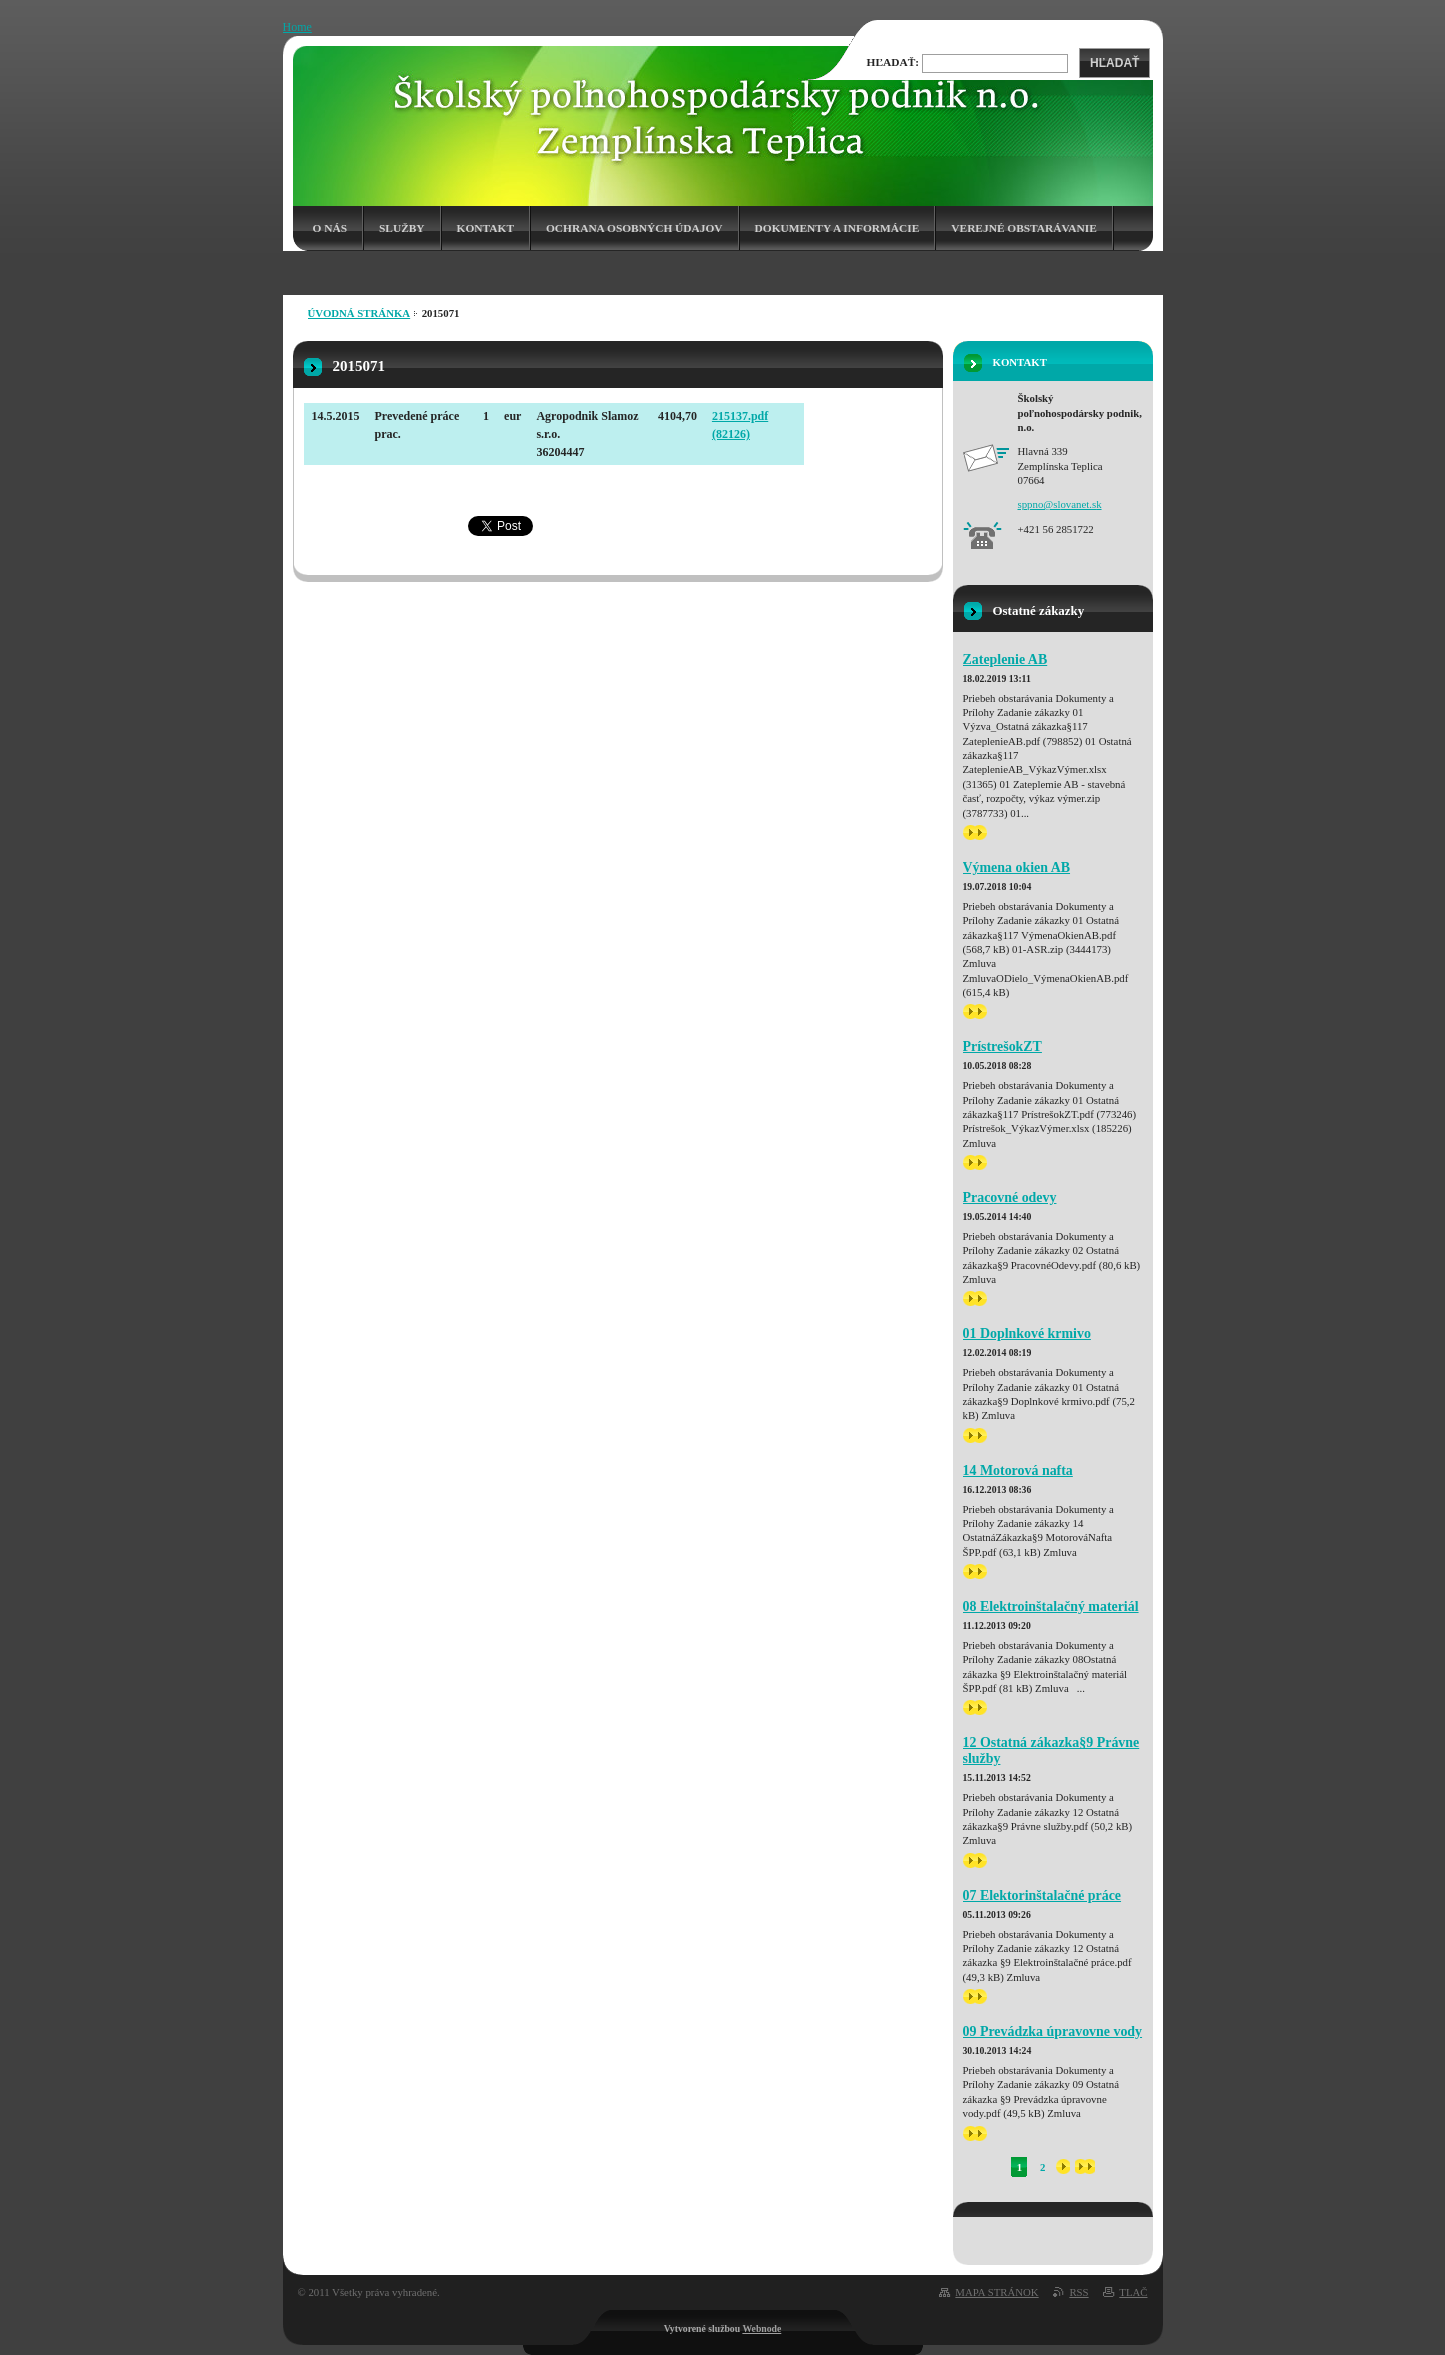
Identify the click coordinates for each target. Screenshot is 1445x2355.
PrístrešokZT (1002, 1046)
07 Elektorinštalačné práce (1042, 1895)
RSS (1078, 2292)
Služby (402, 228)
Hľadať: (893, 62)
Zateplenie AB (1005, 659)
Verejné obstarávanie (1023, 228)
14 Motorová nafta (1018, 1470)
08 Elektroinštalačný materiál (1051, 1606)
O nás (330, 228)
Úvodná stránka (359, 313)
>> (975, 832)
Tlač (1133, 2292)
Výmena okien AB (1017, 867)
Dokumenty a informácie (837, 228)
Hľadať (1114, 63)
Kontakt (485, 228)
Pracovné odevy (1010, 1197)
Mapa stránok (996, 2292)
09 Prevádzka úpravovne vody (1053, 2031)
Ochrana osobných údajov (634, 228)
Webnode (761, 2328)
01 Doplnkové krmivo (1027, 1333)
